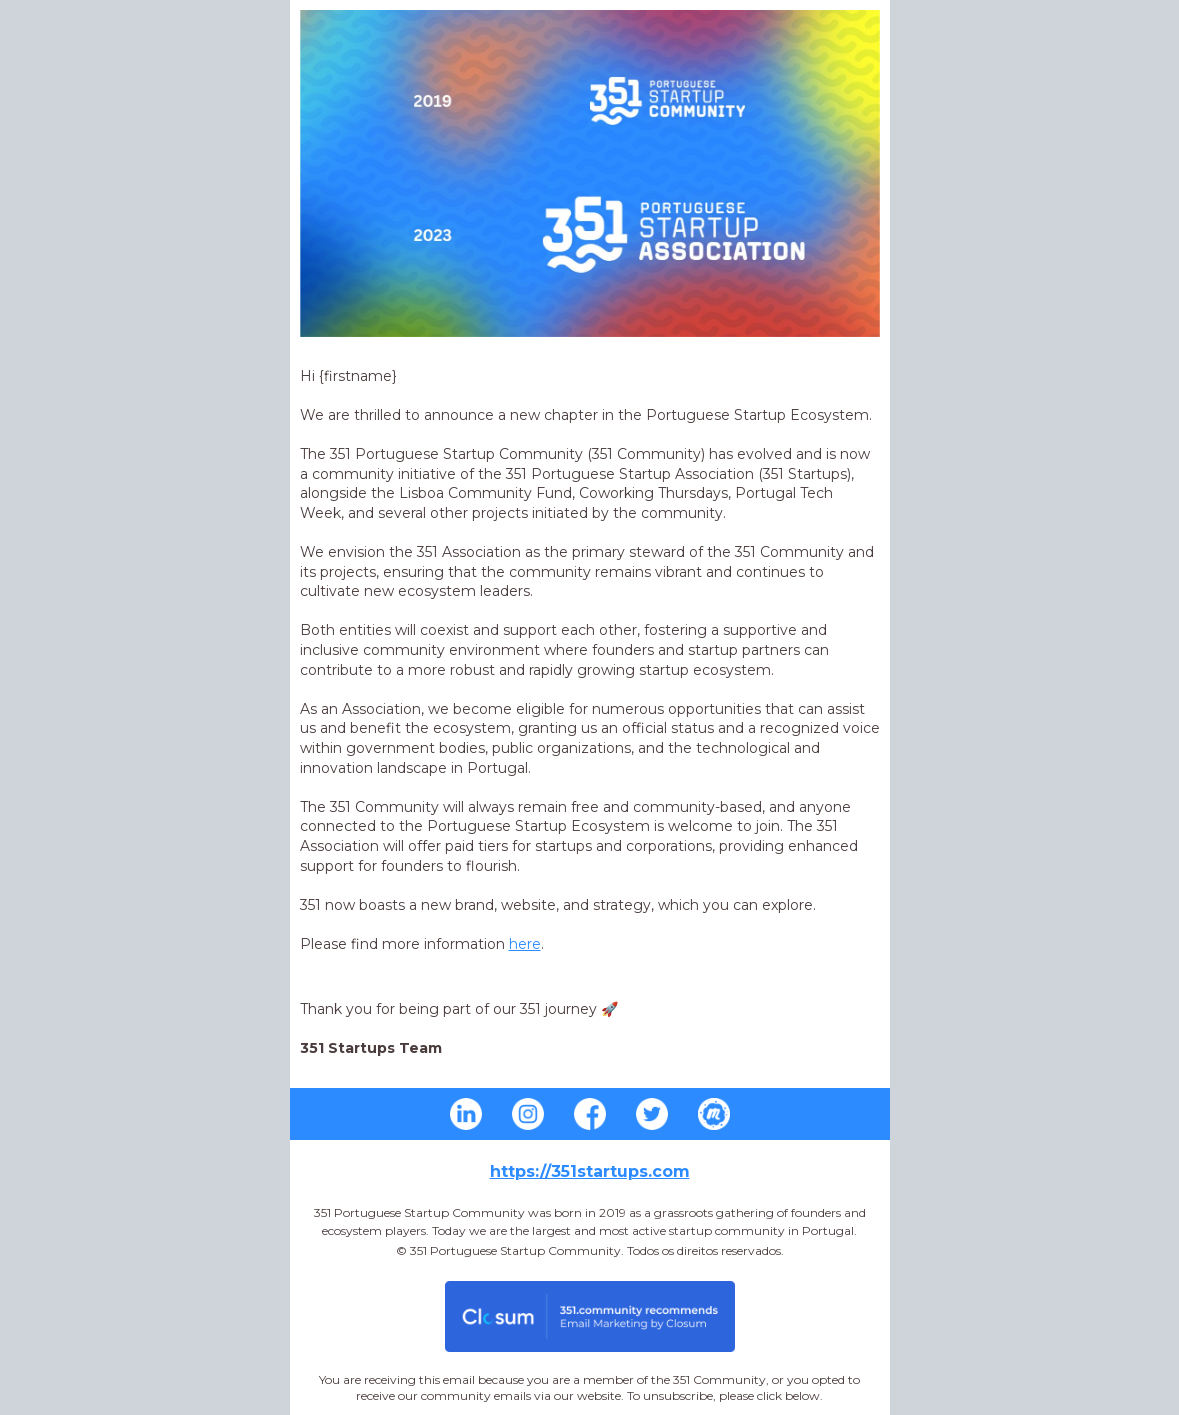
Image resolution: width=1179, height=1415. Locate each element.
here (525, 944)
